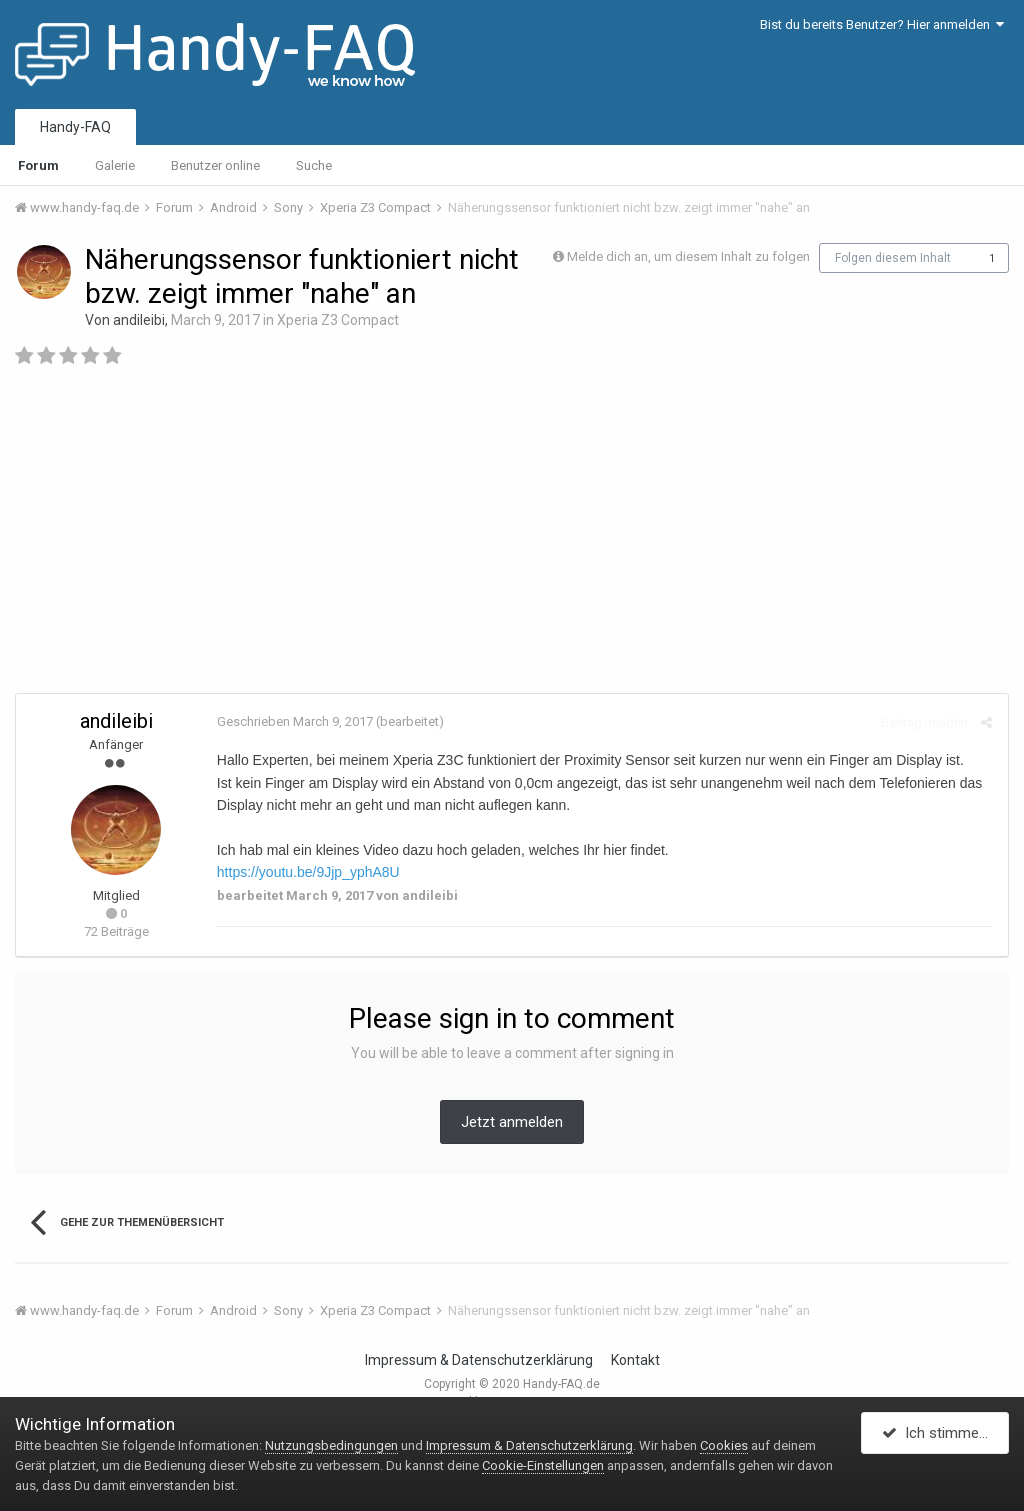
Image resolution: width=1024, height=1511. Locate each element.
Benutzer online (215, 165)
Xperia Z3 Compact (338, 320)
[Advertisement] (512, 538)
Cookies (724, 1445)
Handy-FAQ (75, 127)
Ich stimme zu (940, 1434)
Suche (314, 165)
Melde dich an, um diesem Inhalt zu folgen (688, 256)
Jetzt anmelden (512, 1122)
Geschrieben (294, 721)
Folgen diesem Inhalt (893, 258)
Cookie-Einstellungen (543, 1465)
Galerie (115, 165)
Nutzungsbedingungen (331, 1445)
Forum (38, 165)
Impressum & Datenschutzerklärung (479, 1360)
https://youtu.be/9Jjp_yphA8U (307, 872)
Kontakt (635, 1360)
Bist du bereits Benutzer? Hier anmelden (882, 24)
